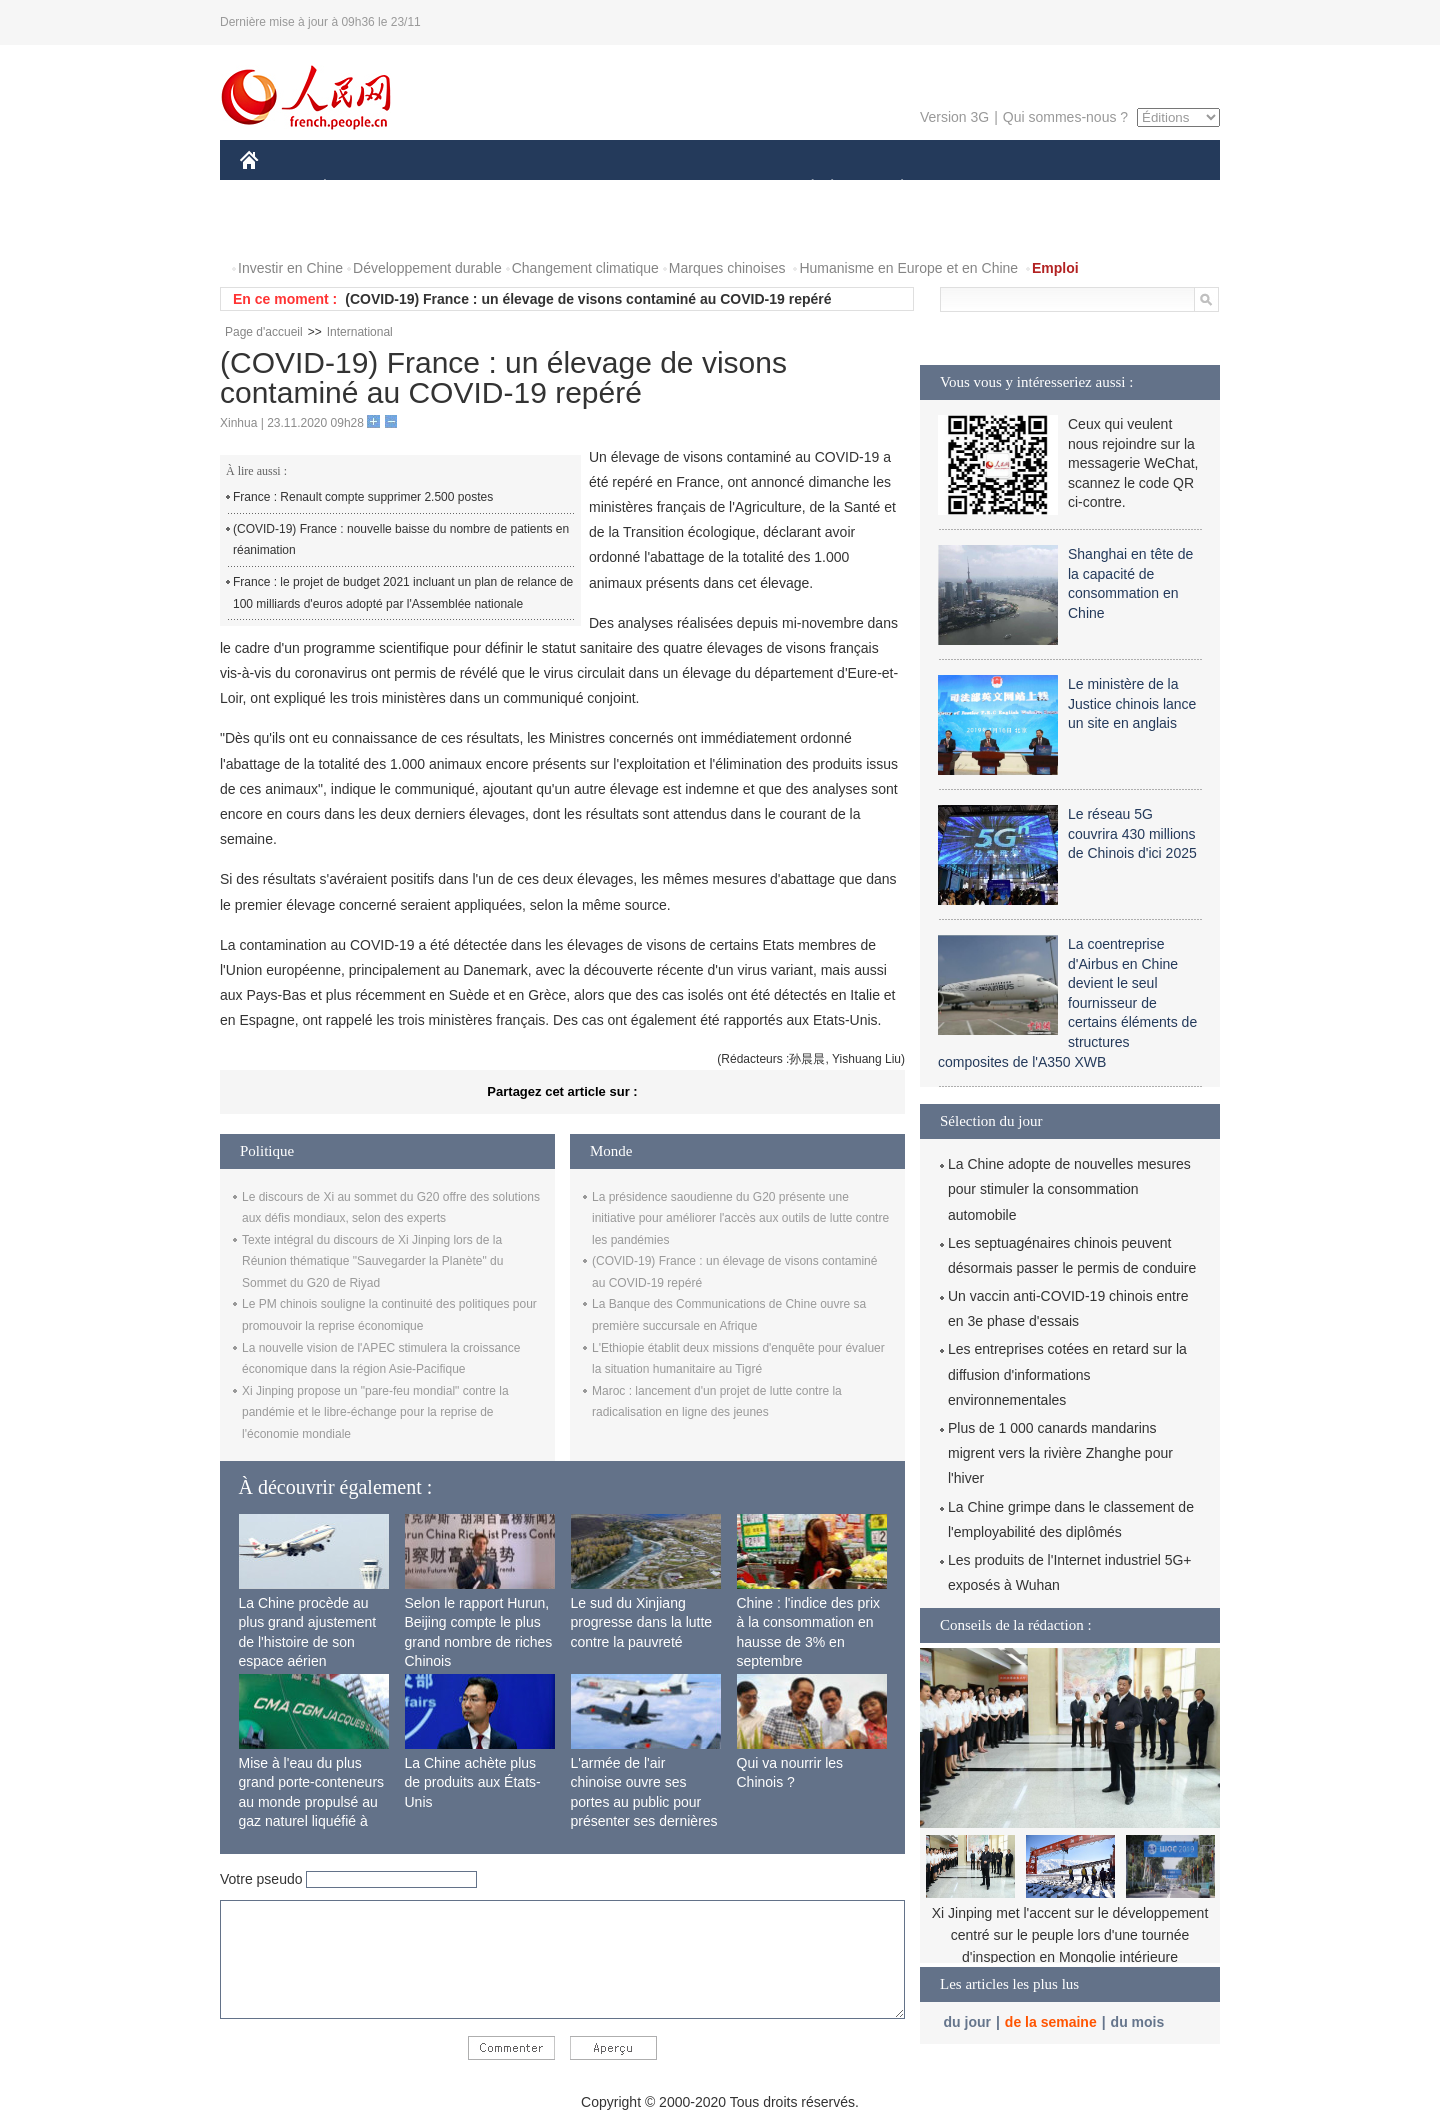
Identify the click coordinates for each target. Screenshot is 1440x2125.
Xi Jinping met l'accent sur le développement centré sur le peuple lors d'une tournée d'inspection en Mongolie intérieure (1070, 1934)
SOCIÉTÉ (803, 188)
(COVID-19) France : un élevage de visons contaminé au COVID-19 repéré (588, 299)
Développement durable (427, 268)
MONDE (452, 188)
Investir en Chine (290, 268)
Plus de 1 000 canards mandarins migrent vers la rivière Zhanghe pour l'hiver (1060, 1453)
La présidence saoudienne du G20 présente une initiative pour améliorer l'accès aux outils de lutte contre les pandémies (740, 1218)
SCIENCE (624, 188)
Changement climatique (585, 268)
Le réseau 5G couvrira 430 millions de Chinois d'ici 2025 (1132, 833)
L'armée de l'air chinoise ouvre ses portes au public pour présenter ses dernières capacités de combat (644, 1802)
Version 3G (954, 117)
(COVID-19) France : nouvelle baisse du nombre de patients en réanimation (401, 540)
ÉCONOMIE (361, 188)
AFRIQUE (536, 188)
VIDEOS (361, 228)
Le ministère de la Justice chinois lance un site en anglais (1132, 703)
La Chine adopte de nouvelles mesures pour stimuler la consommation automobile (1069, 1189)
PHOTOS (281, 228)
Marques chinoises (727, 268)
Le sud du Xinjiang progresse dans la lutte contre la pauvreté (642, 1622)
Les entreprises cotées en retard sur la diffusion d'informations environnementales (1067, 1374)
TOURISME (1057, 188)
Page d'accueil (264, 332)
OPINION (1151, 188)
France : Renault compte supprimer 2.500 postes (363, 497)
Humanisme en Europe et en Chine (908, 268)
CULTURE (714, 188)
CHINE (274, 188)
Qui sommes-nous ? (1065, 117)
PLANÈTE (891, 188)
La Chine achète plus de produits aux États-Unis (473, 1782)
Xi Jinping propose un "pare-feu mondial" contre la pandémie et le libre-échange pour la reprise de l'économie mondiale (375, 1412)
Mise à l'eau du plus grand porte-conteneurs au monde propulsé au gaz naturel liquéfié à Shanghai (312, 1802)
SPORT (971, 188)
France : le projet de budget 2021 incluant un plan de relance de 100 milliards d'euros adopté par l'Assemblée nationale (403, 593)
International (360, 332)
